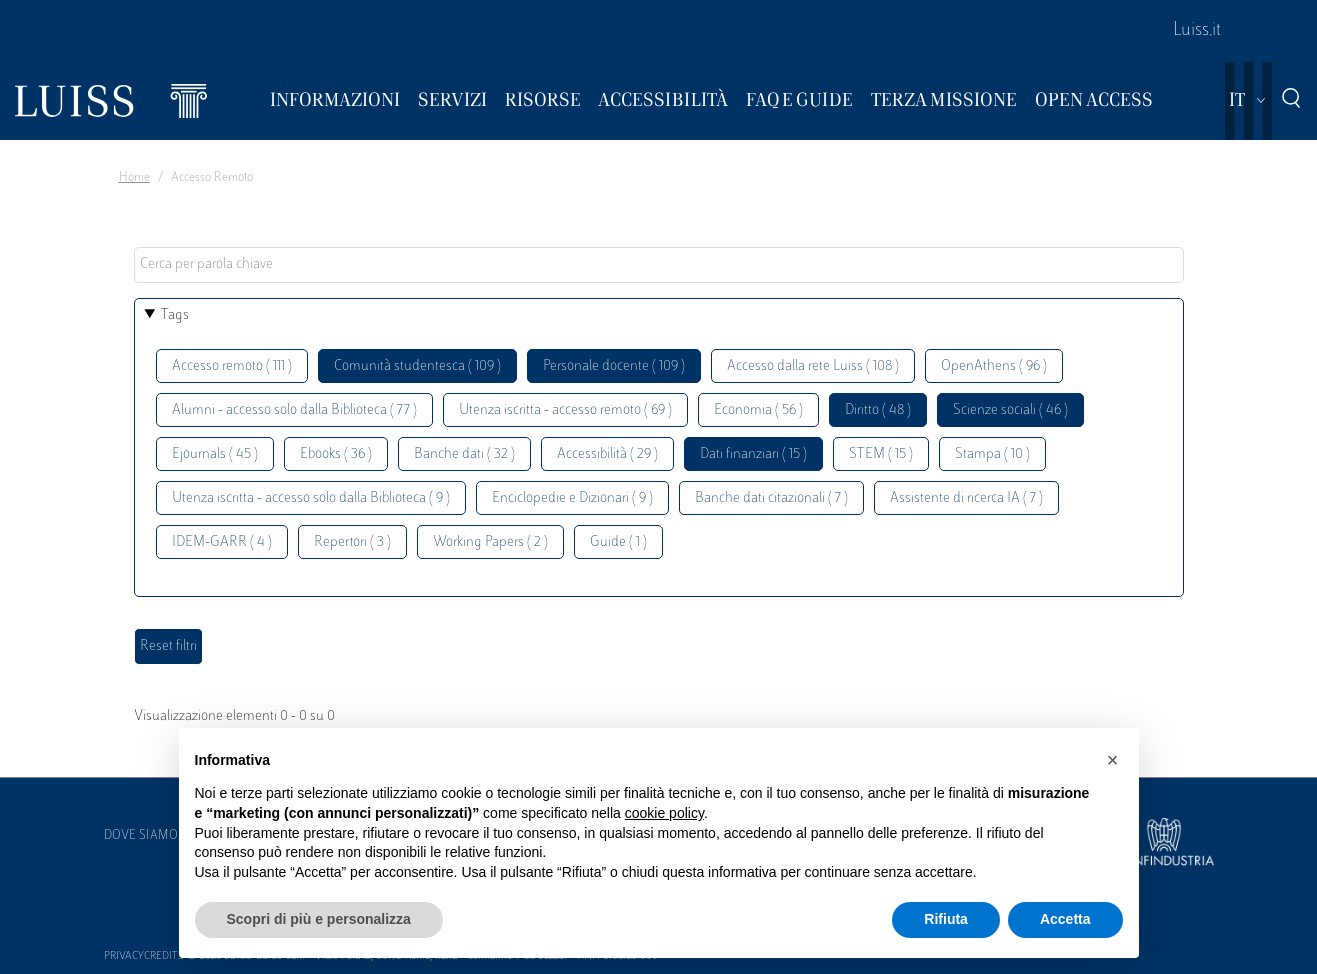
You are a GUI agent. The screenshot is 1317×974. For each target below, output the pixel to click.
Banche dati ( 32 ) (464, 454)
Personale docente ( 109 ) (614, 366)
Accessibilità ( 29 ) (607, 454)
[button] (1113, 760)
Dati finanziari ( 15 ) (753, 454)
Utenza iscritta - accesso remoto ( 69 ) (565, 410)
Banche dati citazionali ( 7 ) (771, 498)
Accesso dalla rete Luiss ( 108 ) (813, 366)
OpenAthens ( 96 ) (994, 366)
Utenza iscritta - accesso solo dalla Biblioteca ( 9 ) (311, 498)
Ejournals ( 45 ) (215, 454)
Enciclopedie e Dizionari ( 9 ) (572, 498)
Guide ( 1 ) (618, 542)
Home (134, 178)
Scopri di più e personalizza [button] (319, 919)
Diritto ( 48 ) (878, 410)
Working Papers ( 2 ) (490, 542)
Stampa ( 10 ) (992, 454)
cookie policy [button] (664, 813)
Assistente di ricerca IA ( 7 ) (966, 498)
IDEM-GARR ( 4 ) (222, 542)
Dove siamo (141, 836)
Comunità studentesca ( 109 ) (417, 366)
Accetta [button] (1065, 919)
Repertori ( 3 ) (352, 542)
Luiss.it (1197, 31)
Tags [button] (175, 315)
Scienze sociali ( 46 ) (1010, 410)
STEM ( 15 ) (881, 454)
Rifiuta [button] (946, 919)
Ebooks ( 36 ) (336, 454)
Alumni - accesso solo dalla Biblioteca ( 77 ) (294, 410)
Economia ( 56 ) (758, 410)
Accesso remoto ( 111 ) (232, 366)
